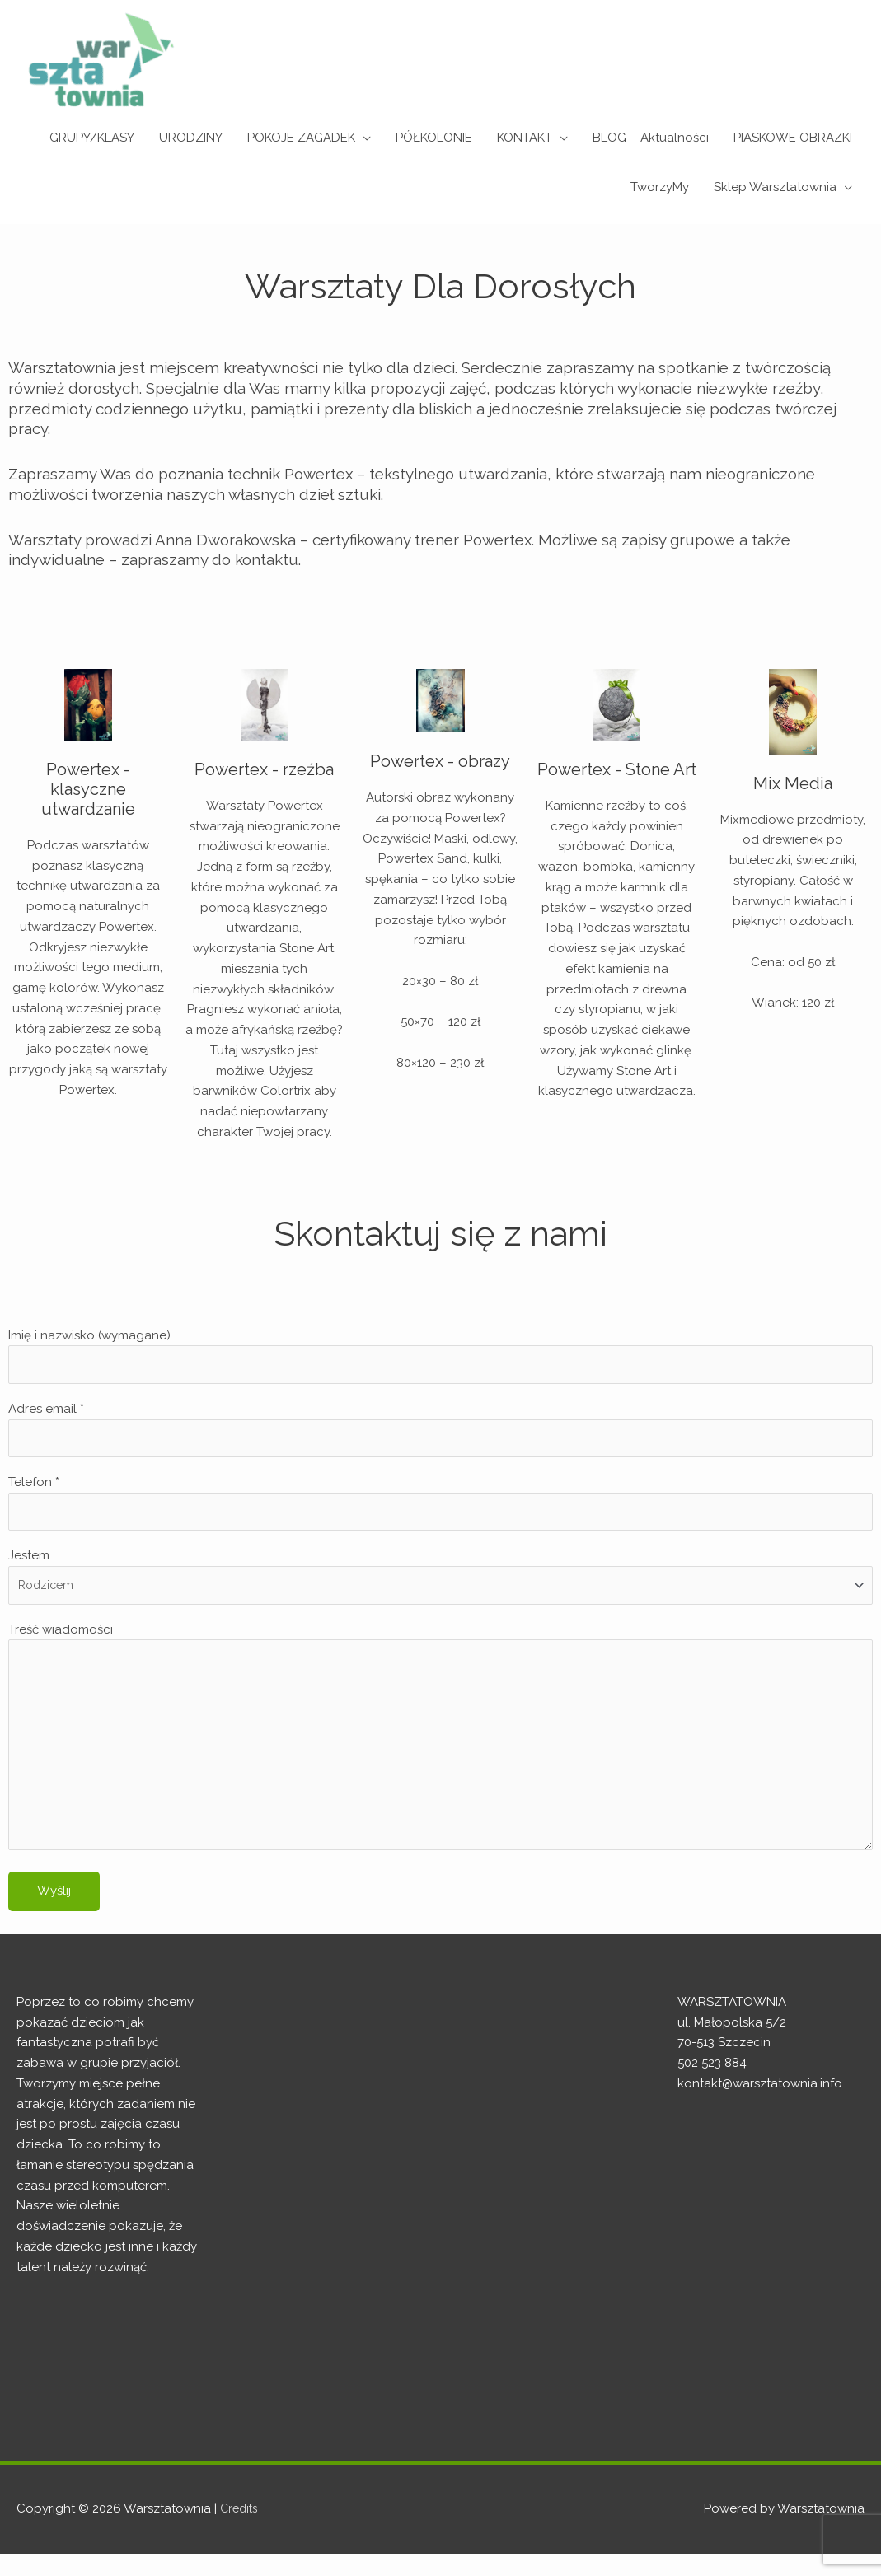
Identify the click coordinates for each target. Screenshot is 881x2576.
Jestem (440, 1584)
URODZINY (191, 137)
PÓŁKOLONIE (434, 137)
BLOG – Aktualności (651, 137)
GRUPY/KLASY (91, 137)
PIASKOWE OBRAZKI (792, 137)
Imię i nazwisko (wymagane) (440, 1357)
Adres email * (440, 1433)
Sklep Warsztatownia (775, 187)
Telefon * (440, 1509)
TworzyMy (659, 187)
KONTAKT (524, 137)
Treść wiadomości (440, 1755)
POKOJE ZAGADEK (301, 137)
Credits (240, 2530)
